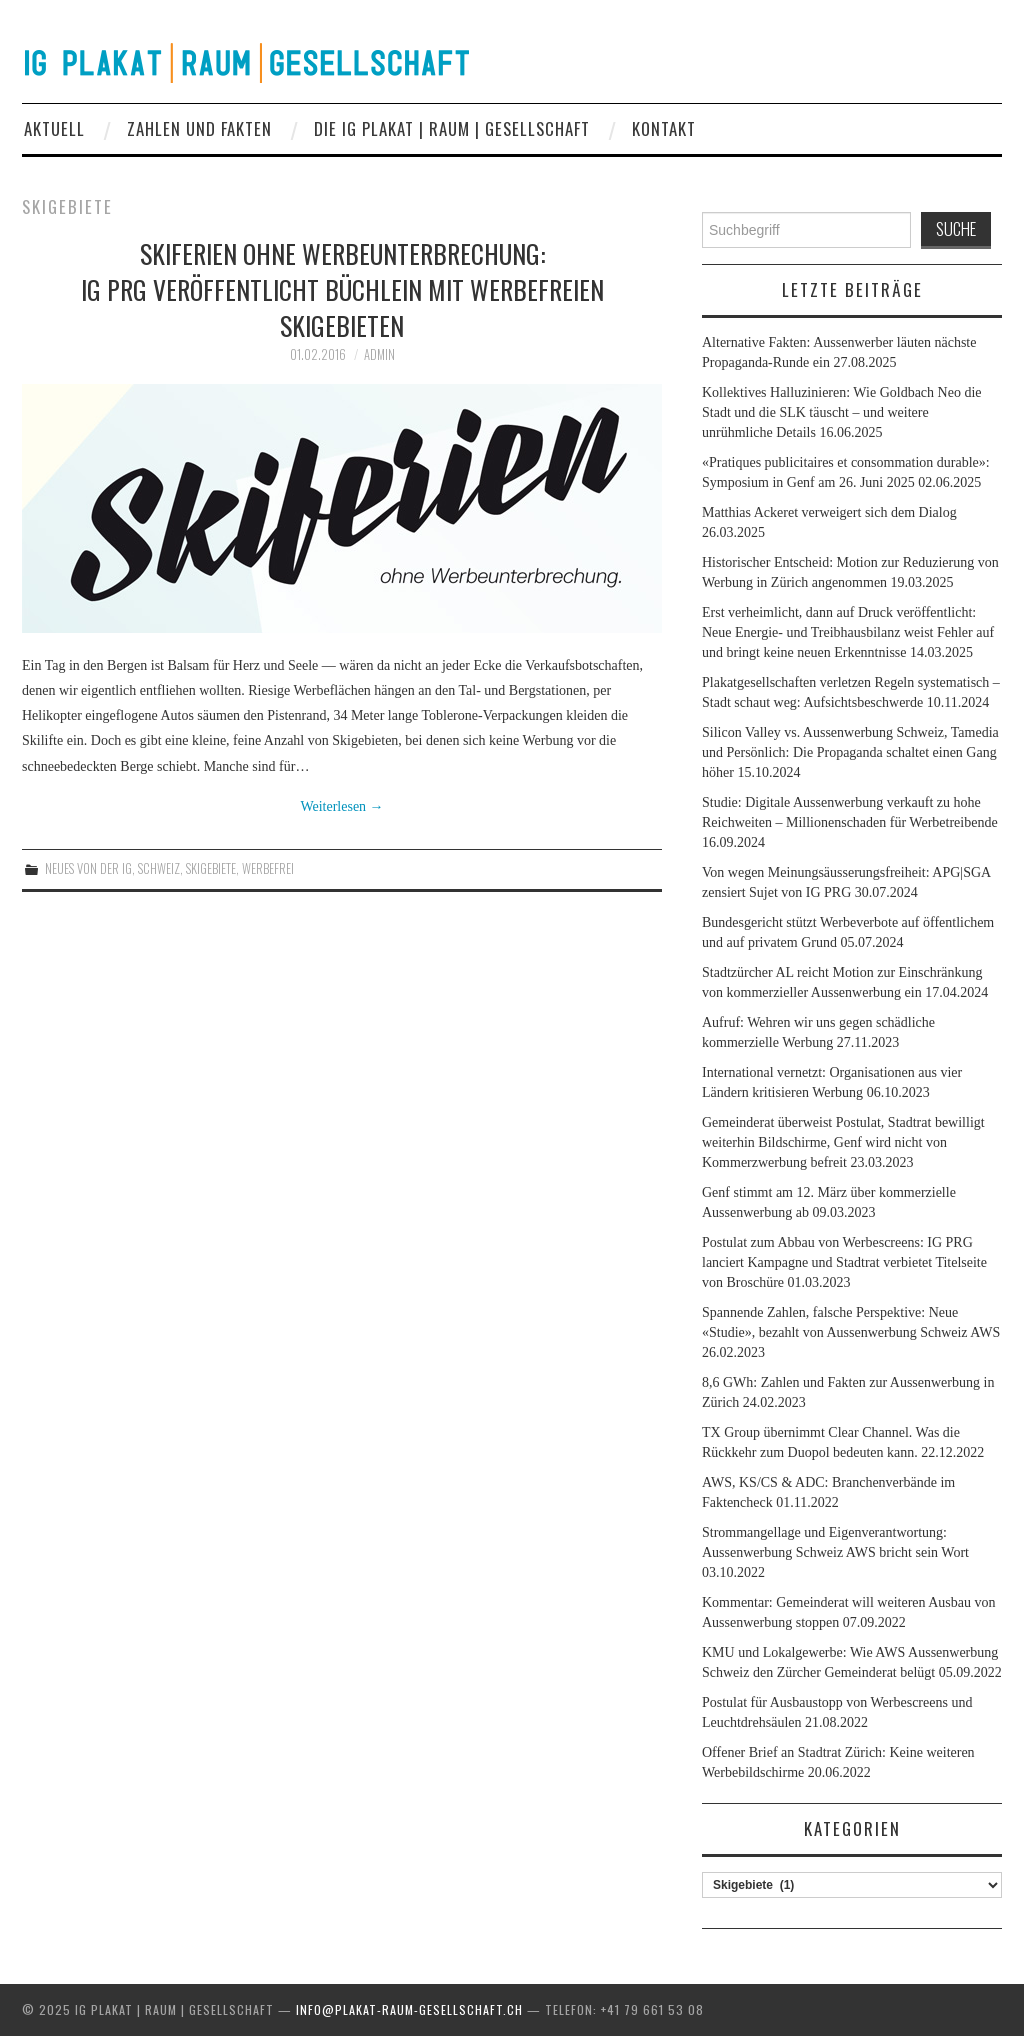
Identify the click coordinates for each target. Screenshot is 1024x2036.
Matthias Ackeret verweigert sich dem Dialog (829, 512)
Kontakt (664, 128)
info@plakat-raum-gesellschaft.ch (409, 2009)
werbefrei (268, 868)
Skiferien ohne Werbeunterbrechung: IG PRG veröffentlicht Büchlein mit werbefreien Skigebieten (342, 289)
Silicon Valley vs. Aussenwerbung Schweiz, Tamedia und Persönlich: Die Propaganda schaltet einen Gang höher (850, 752)
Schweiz (159, 868)
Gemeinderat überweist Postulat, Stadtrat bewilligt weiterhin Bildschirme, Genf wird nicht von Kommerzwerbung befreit (843, 1142)
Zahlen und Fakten (199, 128)
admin (379, 354)
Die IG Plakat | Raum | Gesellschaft (452, 128)
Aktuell (54, 128)
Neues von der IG (88, 868)
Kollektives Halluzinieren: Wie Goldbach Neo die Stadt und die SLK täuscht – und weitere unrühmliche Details (841, 412)
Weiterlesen (341, 806)
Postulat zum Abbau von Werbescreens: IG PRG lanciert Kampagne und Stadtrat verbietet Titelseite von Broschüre (844, 1262)
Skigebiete (211, 868)
